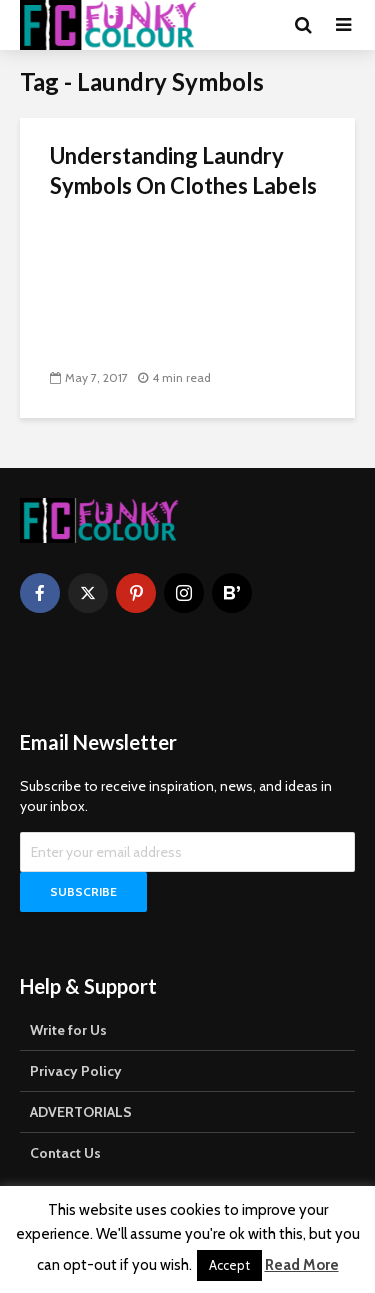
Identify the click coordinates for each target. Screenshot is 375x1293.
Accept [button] (229, 1265)
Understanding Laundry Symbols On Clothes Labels (183, 170)
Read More (302, 1265)
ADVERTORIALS (81, 1112)
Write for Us (68, 1030)
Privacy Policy (76, 1071)
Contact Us (65, 1153)
